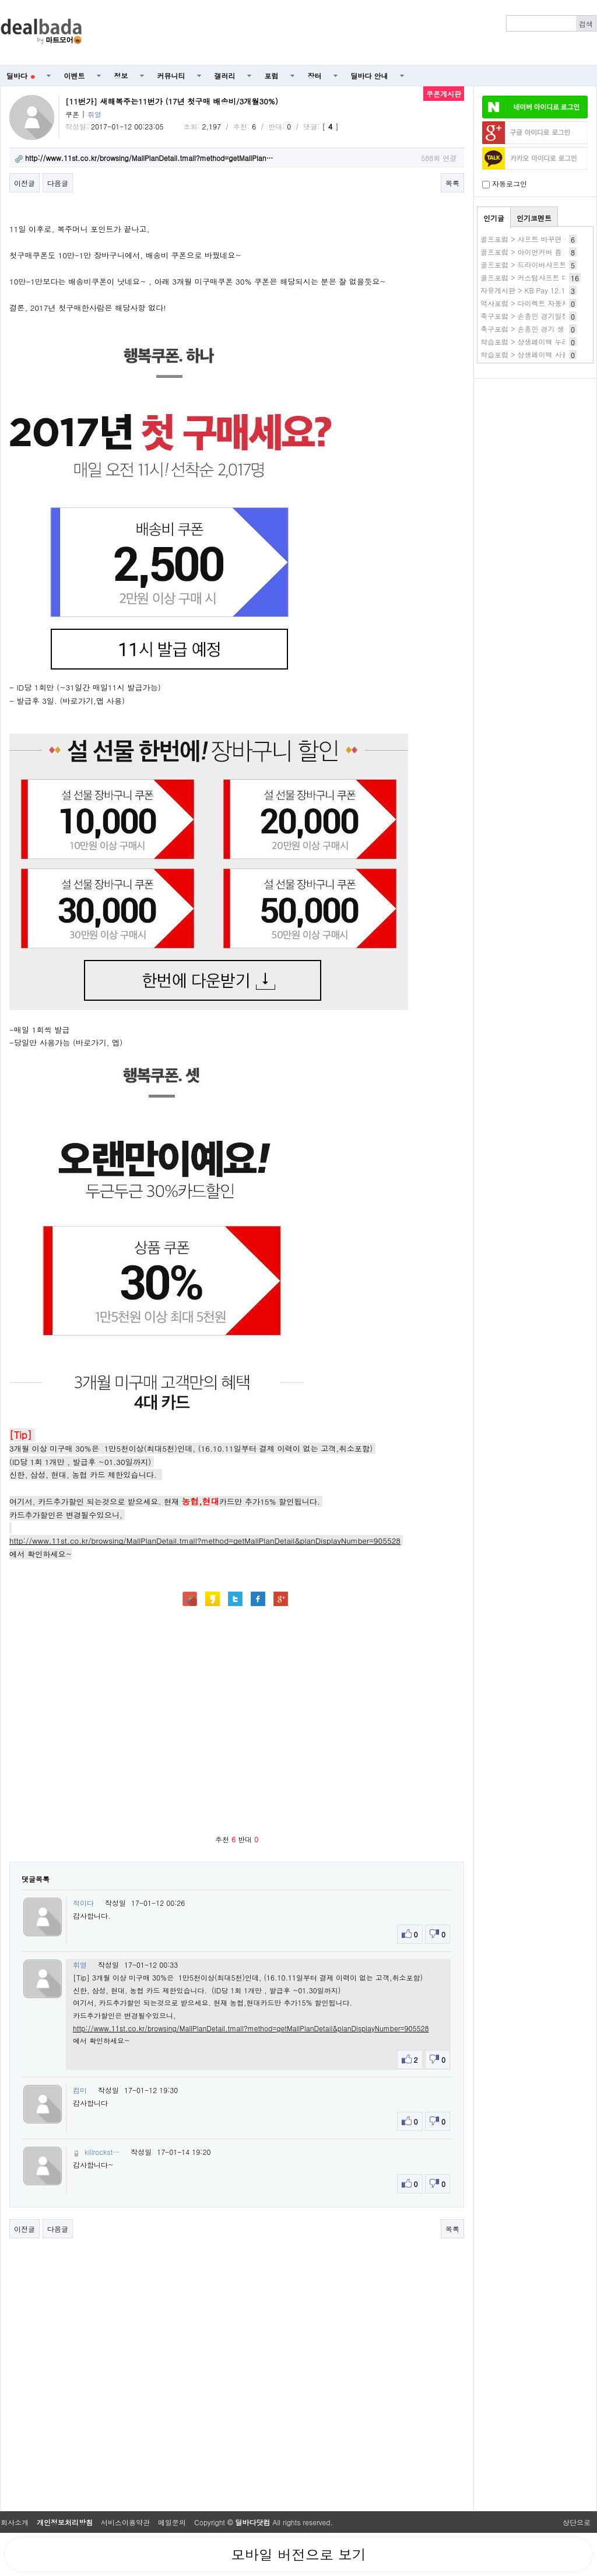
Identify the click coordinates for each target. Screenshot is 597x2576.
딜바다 (20, 75)
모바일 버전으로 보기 (298, 2554)
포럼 (272, 75)
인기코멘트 (534, 218)
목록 (452, 183)
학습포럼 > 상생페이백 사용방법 (531, 354)
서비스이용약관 (125, 2522)
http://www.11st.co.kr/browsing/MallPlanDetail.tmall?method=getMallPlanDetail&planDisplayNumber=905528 (205, 1540)
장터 (315, 75)
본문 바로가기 (0, 0)
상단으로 (577, 2522)
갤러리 (225, 75)
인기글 (493, 218)
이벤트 (74, 75)
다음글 (57, 183)
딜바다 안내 (369, 75)
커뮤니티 (171, 75)
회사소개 (15, 2522)
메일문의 (172, 2522)
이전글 (24, 183)
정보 (121, 75)
